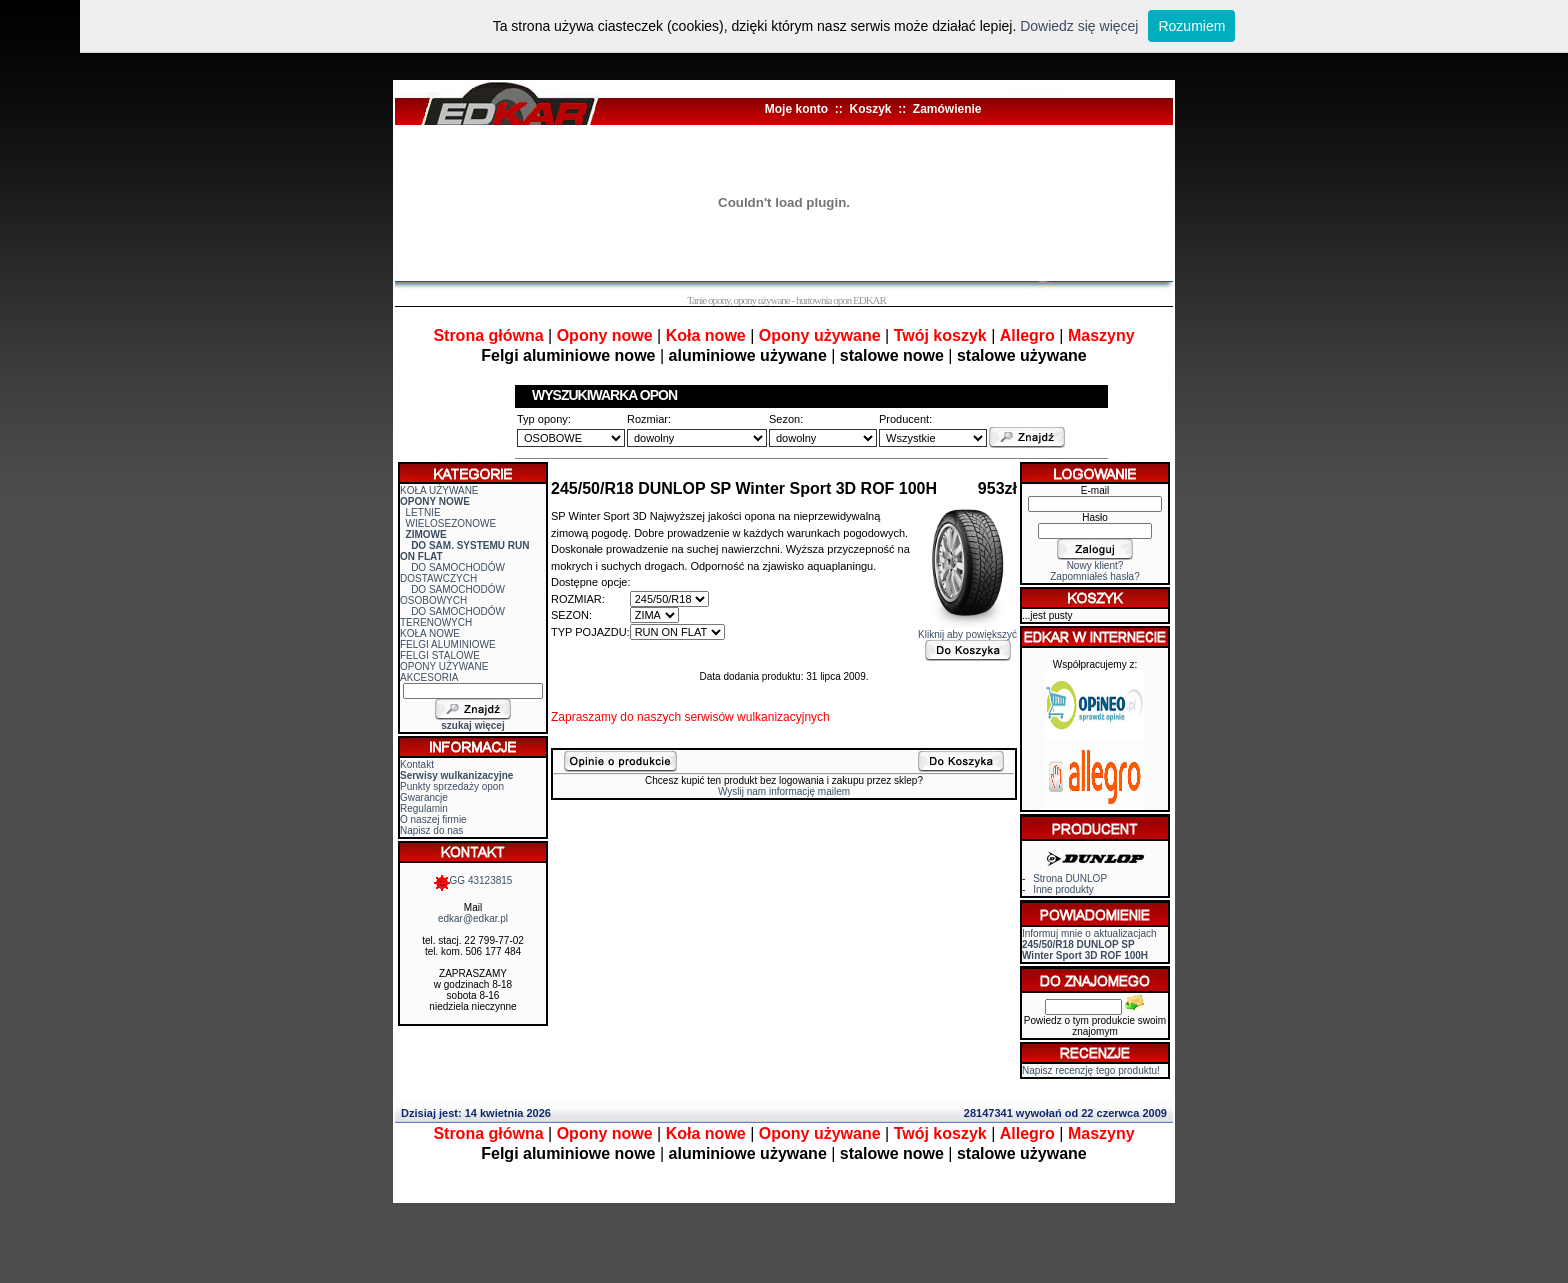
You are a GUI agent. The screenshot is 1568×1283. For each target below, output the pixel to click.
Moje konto (796, 109)
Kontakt (417, 764)
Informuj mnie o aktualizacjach (1089, 944)
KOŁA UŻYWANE (439, 490)
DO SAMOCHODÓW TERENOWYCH (452, 617)
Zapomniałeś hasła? (1095, 576)
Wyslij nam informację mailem (784, 791)
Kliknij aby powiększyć (967, 630)
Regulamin (424, 808)
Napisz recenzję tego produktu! (1091, 1070)
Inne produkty (1063, 889)
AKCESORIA (429, 677)
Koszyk (870, 109)
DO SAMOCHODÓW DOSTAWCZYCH (452, 573)
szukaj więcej (472, 725)
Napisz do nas (431, 830)
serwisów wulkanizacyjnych (756, 717)
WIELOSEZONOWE (451, 523)
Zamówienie (947, 109)
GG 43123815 (473, 880)
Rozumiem (1191, 26)
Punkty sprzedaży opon (452, 786)
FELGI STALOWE (440, 655)
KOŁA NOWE (430, 633)
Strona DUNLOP (1070, 878)
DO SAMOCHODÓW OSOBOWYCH (452, 595)
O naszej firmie (433, 819)
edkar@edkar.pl (473, 918)
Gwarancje (424, 797)
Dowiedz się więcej (1079, 26)
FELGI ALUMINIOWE (448, 644)
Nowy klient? (1095, 565)
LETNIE (423, 512)
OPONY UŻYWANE (444, 666)
